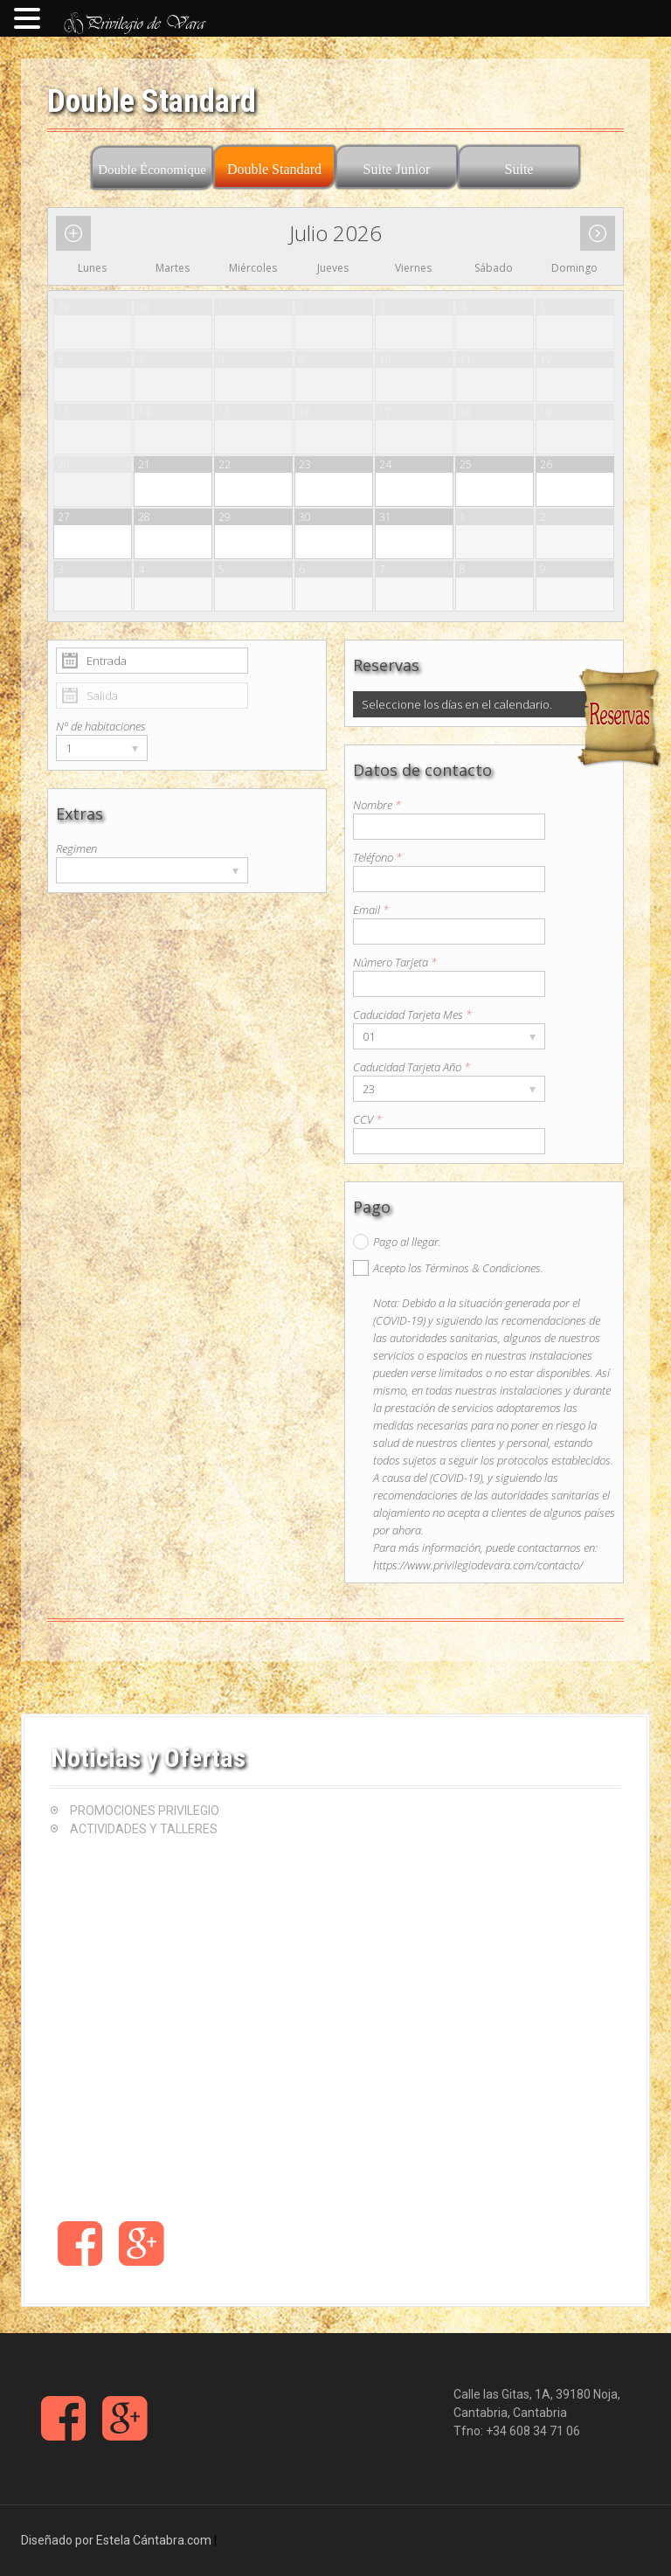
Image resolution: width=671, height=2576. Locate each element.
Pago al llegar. (407, 1242)
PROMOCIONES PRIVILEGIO (144, 1811)
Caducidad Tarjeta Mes (412, 1014)
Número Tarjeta (395, 962)
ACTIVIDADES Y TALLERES (144, 1829)
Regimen (76, 848)
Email (371, 910)
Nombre (377, 805)
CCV (367, 1119)
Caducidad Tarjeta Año (411, 1067)
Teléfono (377, 857)
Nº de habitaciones (101, 726)
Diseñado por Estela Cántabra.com (116, 2540)
